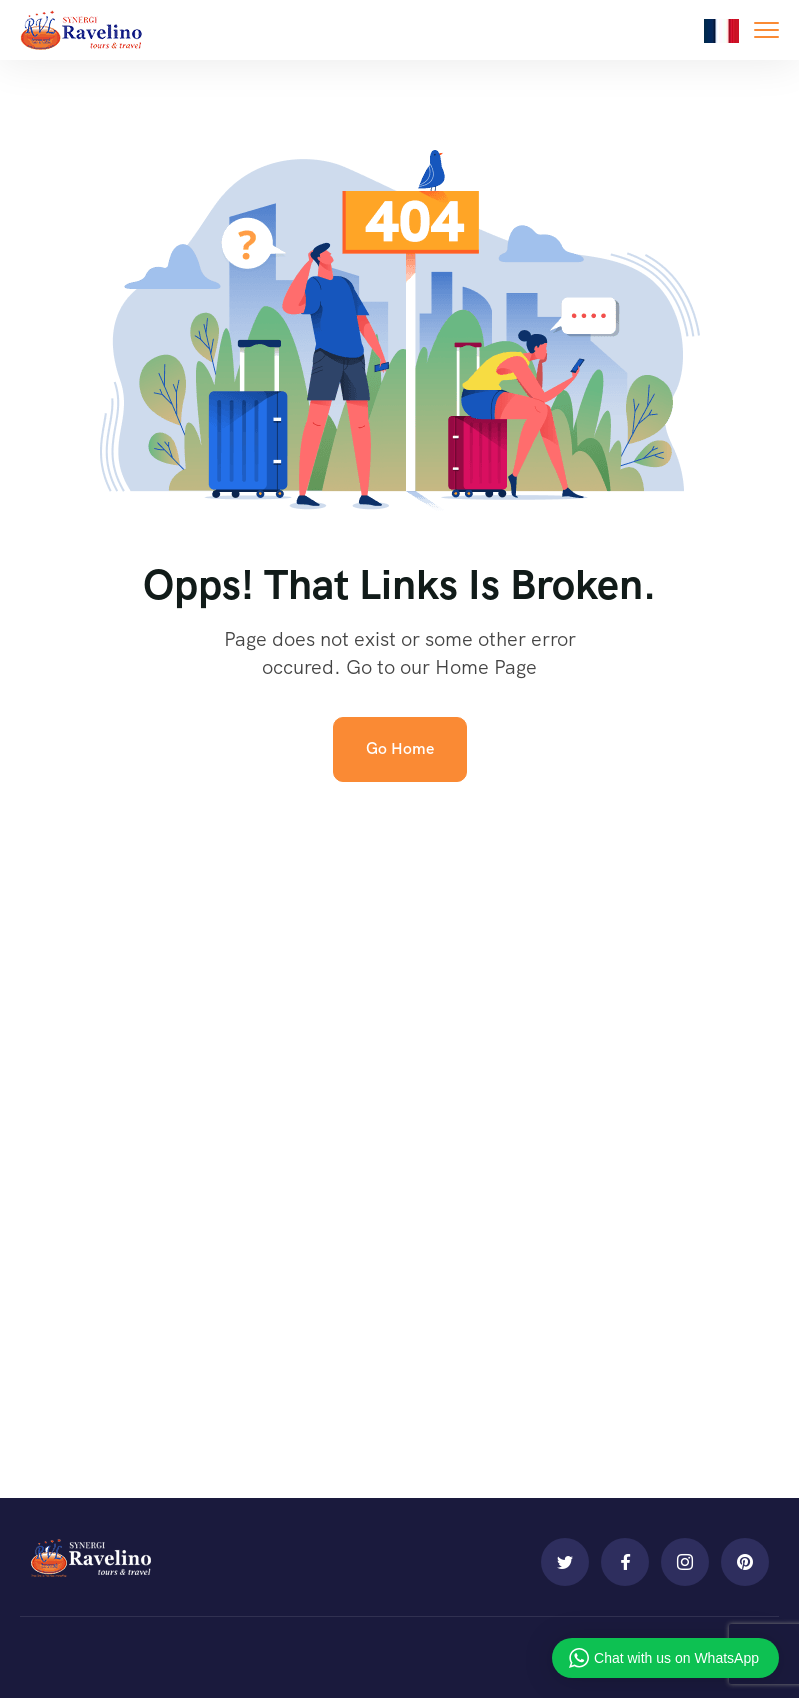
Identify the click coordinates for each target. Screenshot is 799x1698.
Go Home (400, 748)
